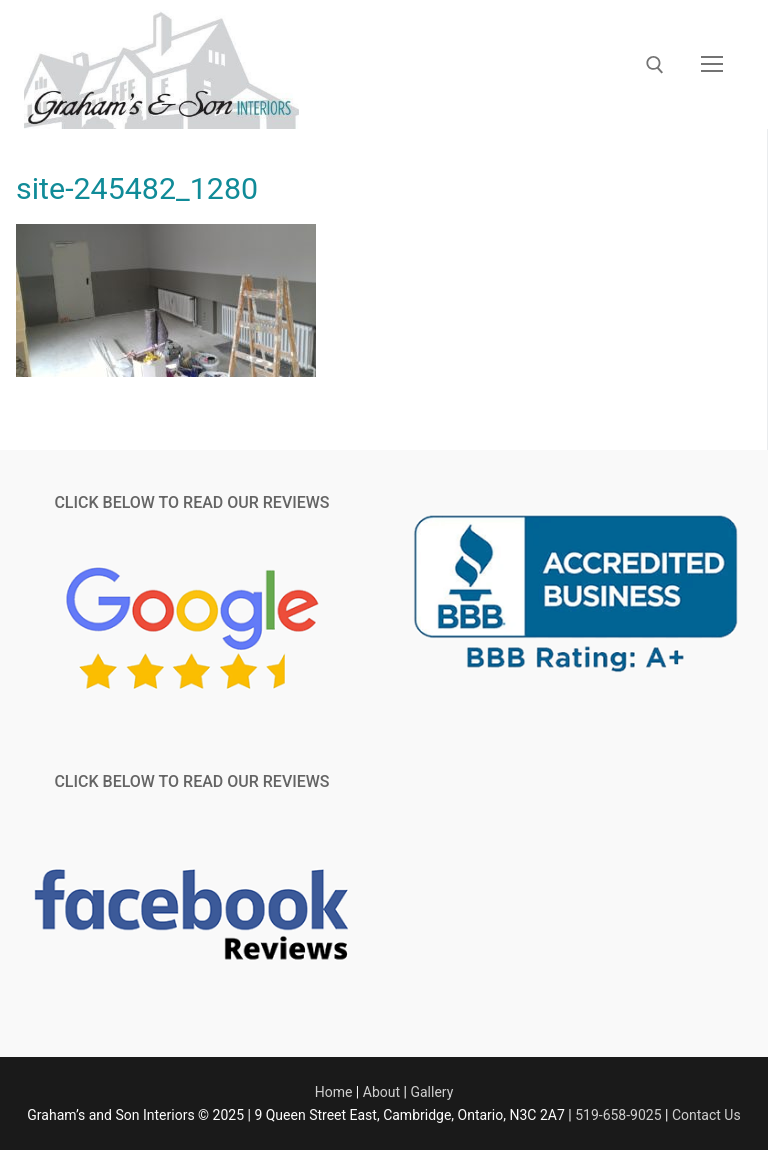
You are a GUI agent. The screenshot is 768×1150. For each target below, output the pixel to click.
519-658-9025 (618, 1115)
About (381, 1092)
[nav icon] (712, 65)
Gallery (431, 1092)
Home (334, 1092)
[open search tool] (655, 65)
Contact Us (706, 1115)
